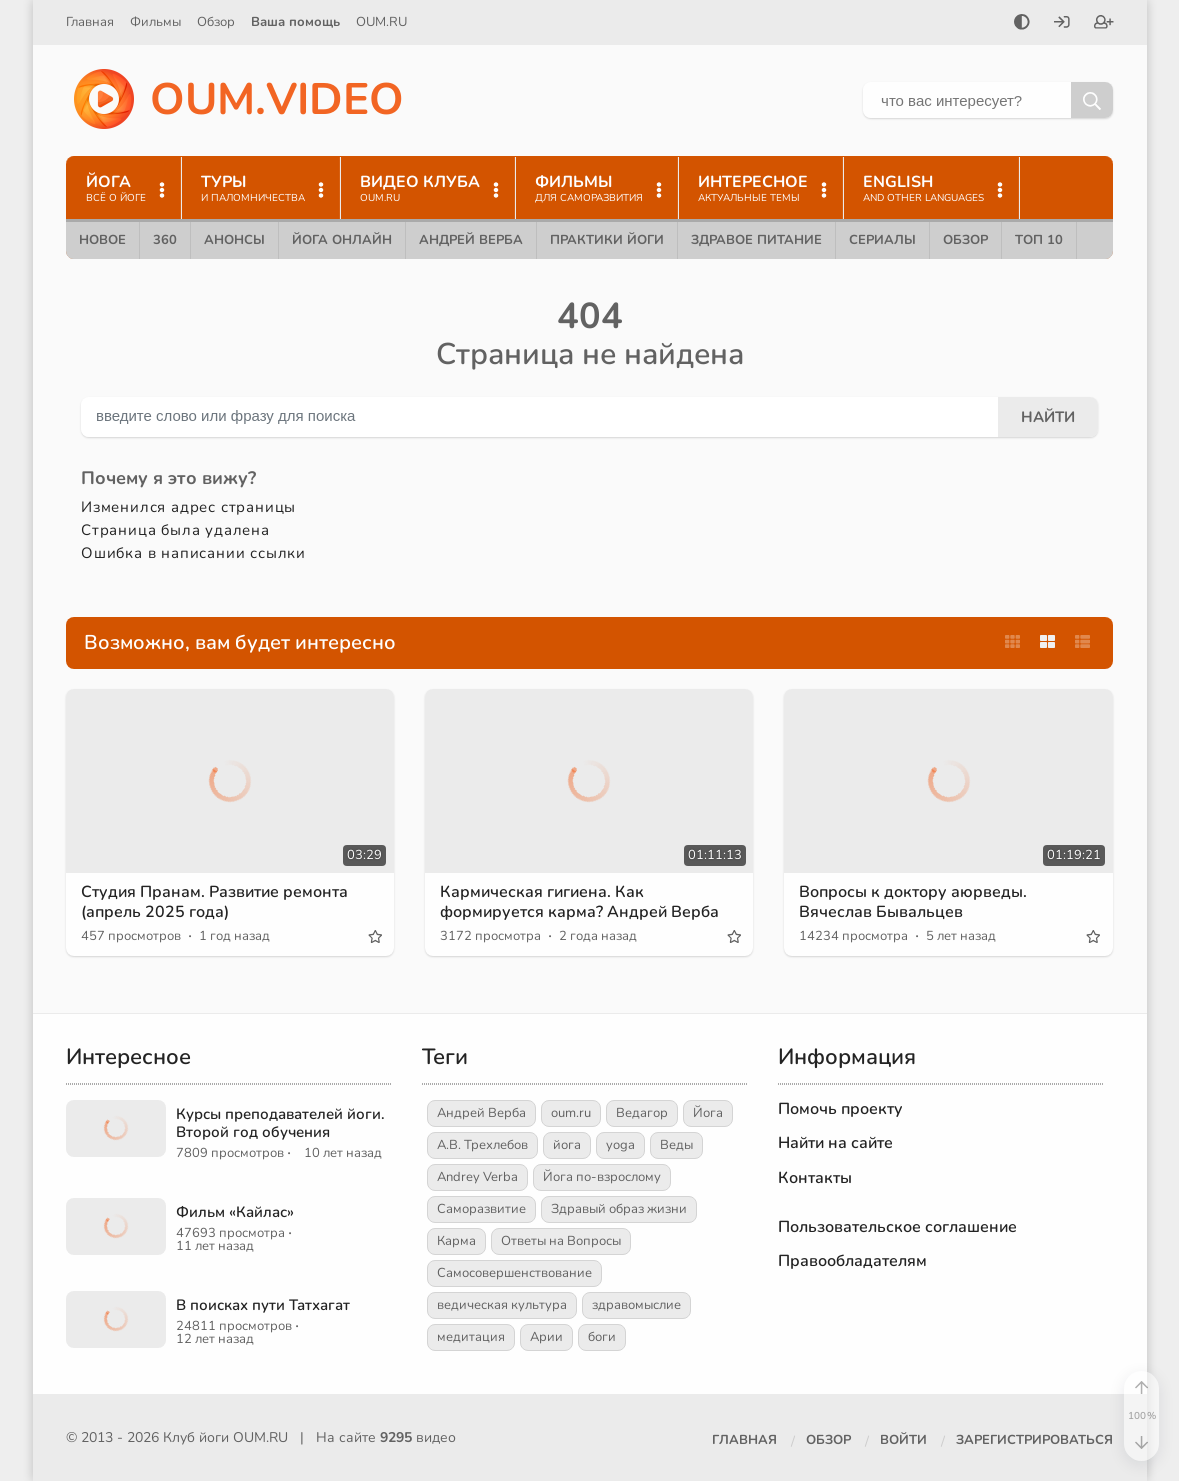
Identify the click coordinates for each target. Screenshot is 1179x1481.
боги (602, 1337)
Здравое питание (756, 240)
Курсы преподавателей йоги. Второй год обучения (280, 1123)
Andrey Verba (477, 1177)
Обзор (216, 22)
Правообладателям (852, 1261)
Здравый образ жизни (619, 1209)
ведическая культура (502, 1305)
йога (567, 1145)
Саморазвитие (481, 1209)
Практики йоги (607, 240)
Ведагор (642, 1113)
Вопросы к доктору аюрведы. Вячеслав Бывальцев (913, 901)
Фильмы (155, 22)
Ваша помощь (295, 22)
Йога (708, 1113)
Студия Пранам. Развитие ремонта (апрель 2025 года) (214, 901)
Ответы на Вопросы (561, 1241)
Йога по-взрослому (602, 1177)
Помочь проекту (840, 1109)
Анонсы (234, 240)
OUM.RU (381, 22)
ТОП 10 (1039, 240)
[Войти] (1062, 24)
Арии (546, 1337)
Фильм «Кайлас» (235, 1212)
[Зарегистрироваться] (1104, 24)
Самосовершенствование (514, 1273)
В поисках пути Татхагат (263, 1305)
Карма (456, 1241)
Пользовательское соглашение (897, 1227)
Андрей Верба (471, 240)
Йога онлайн (342, 240)
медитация (471, 1337)
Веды (676, 1145)
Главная (90, 22)
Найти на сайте (835, 1143)
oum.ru (571, 1113)
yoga (620, 1145)
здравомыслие (636, 1305)
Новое (102, 240)
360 (165, 240)
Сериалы (882, 240)
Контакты (815, 1178)
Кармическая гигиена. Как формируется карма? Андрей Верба (579, 901)
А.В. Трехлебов (482, 1145)
